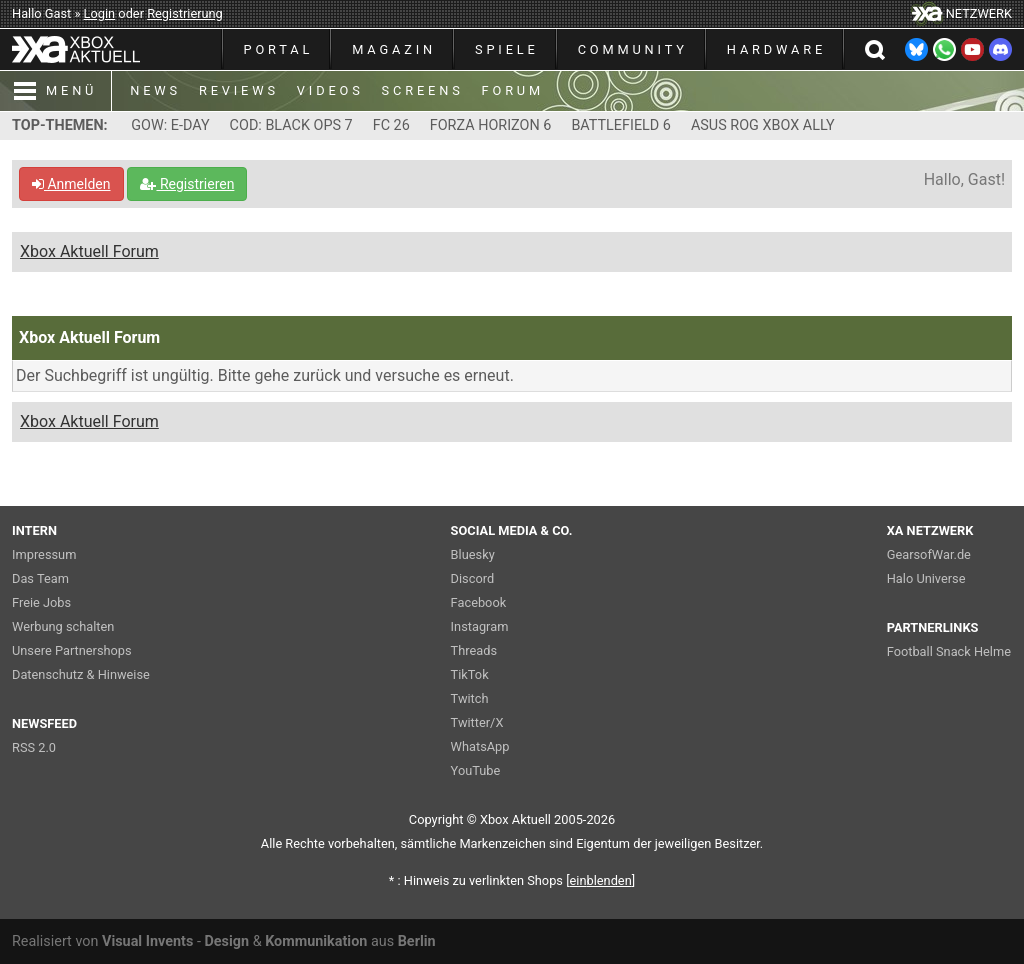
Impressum (44, 554)
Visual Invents (147, 941)
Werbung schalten (63, 626)
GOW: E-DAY (170, 125)
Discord (473, 578)
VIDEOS (330, 90)
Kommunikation (316, 941)
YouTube (476, 770)
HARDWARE (776, 49)
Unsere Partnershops (72, 650)
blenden (601, 880)
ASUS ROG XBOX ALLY (763, 125)
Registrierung (185, 13)
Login (100, 13)
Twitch (470, 698)
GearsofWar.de (929, 554)
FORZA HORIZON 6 (491, 125)
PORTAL (279, 49)
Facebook (479, 602)
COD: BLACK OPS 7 (291, 125)
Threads (474, 650)
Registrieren (187, 184)
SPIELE (507, 49)
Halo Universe (926, 578)
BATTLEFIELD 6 (621, 125)
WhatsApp (480, 746)
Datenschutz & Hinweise (81, 674)
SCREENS (423, 90)
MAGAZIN (394, 49)
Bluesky (473, 554)
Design (226, 941)
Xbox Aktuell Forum (89, 251)
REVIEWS (239, 90)
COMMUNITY (633, 49)
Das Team (40, 578)
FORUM (513, 90)
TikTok (470, 674)
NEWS (155, 90)
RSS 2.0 (34, 747)
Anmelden (71, 184)
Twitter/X (477, 722)
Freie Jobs (41, 602)
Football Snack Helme (949, 651)
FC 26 (391, 125)
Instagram (480, 626)
